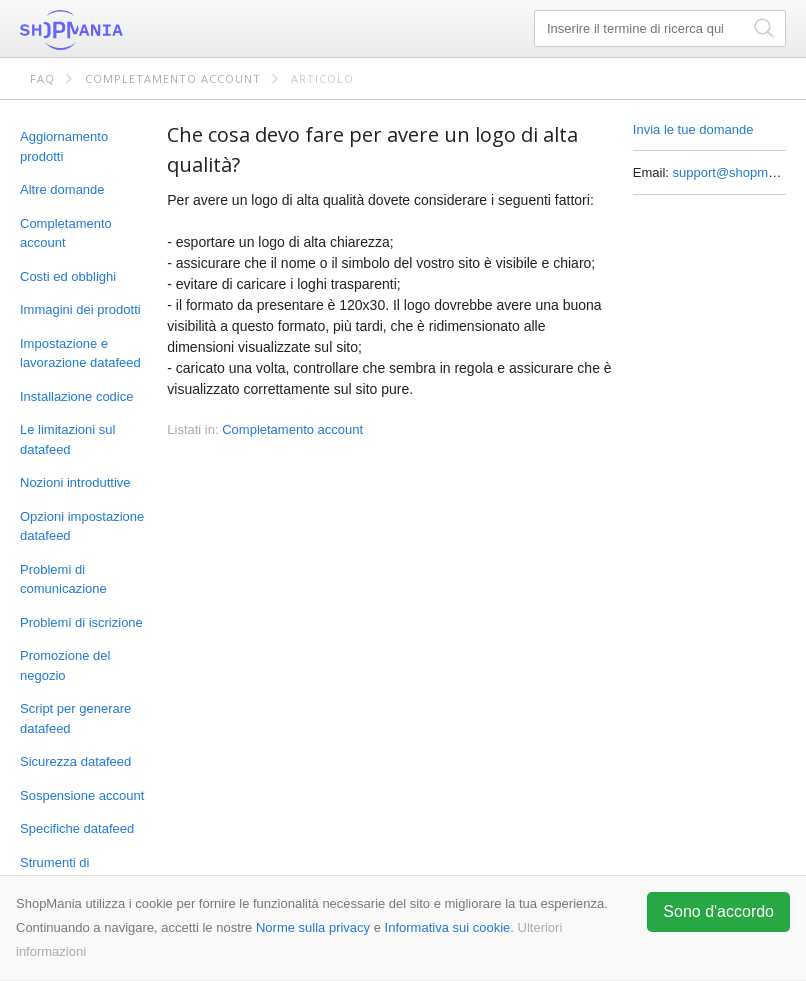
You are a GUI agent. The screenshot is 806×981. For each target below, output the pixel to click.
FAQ (42, 78)
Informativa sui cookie (448, 927)
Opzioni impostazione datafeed (82, 526)
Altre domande (62, 189)
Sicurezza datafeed (75, 761)
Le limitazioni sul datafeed (67, 439)
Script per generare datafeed (75, 718)
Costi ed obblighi (68, 276)
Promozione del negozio (65, 665)
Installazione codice (76, 396)
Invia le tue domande (693, 129)
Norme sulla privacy (313, 927)
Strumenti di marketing (54, 872)
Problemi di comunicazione (63, 579)
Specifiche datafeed (77, 828)
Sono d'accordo (718, 911)
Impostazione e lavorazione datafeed (80, 353)
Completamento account (173, 78)
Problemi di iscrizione (81, 622)
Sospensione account (82, 795)
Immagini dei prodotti (80, 309)
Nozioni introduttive (75, 482)
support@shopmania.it (738, 172)
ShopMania (120, 30)
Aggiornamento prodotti (64, 146)
